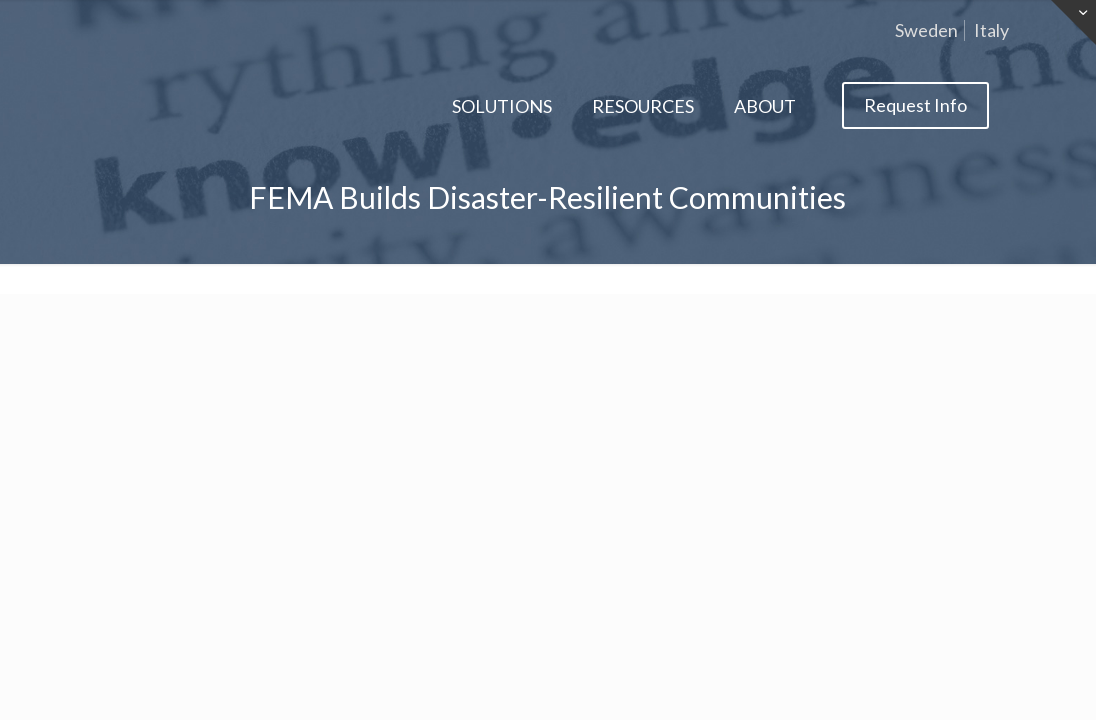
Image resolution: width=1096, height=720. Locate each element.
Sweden (926, 30)
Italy (991, 30)
